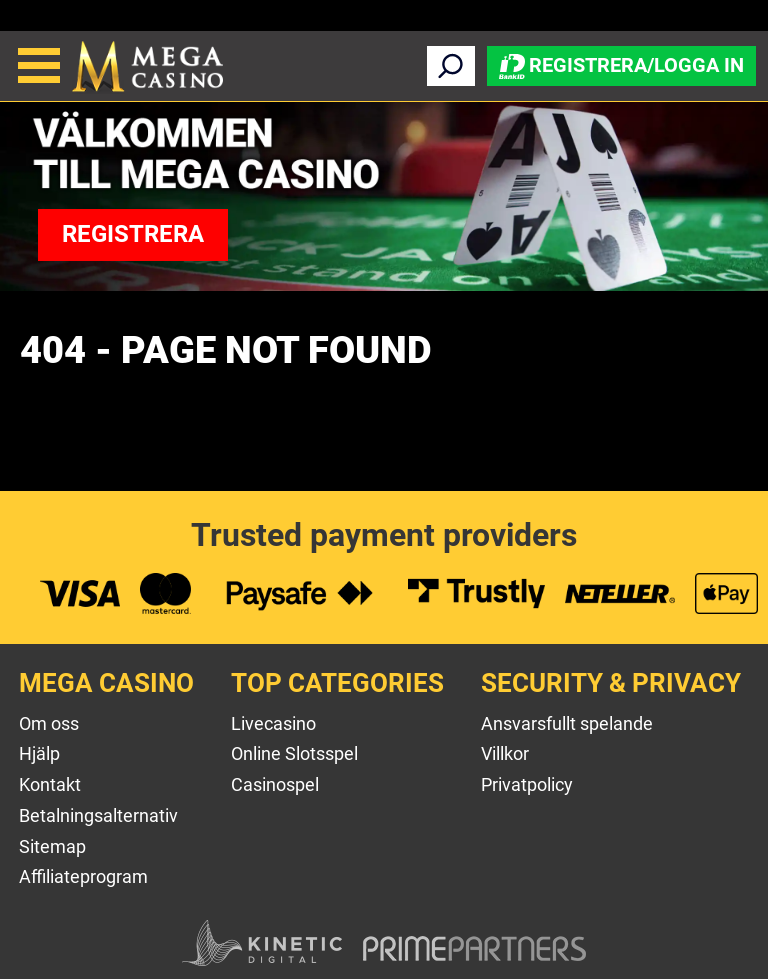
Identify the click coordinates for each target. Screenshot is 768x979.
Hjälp (39, 753)
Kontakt (50, 784)
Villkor (505, 753)
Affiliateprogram (83, 876)
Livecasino (273, 723)
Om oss (49, 723)
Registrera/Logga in (621, 65)
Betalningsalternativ (98, 815)
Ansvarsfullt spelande (567, 723)
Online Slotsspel (294, 753)
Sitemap (52, 846)
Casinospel (275, 784)
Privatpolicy (527, 784)
